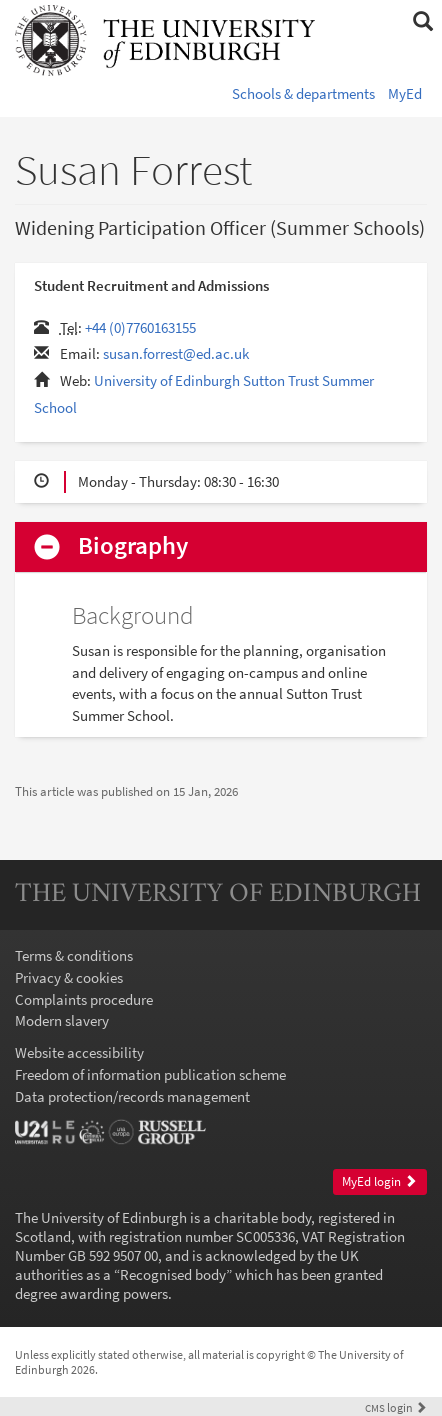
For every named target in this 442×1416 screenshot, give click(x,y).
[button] (422, 22)
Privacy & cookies (69, 977)
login (396, 1407)
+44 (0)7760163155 (140, 327)
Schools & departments (303, 93)
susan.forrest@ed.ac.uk (176, 353)
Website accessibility (79, 1052)
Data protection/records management (132, 1096)
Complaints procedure (84, 999)
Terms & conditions (74, 955)
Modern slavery (62, 1020)
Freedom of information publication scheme (150, 1074)
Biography (133, 546)
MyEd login (379, 1181)
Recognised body (173, 1274)
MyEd (405, 93)
